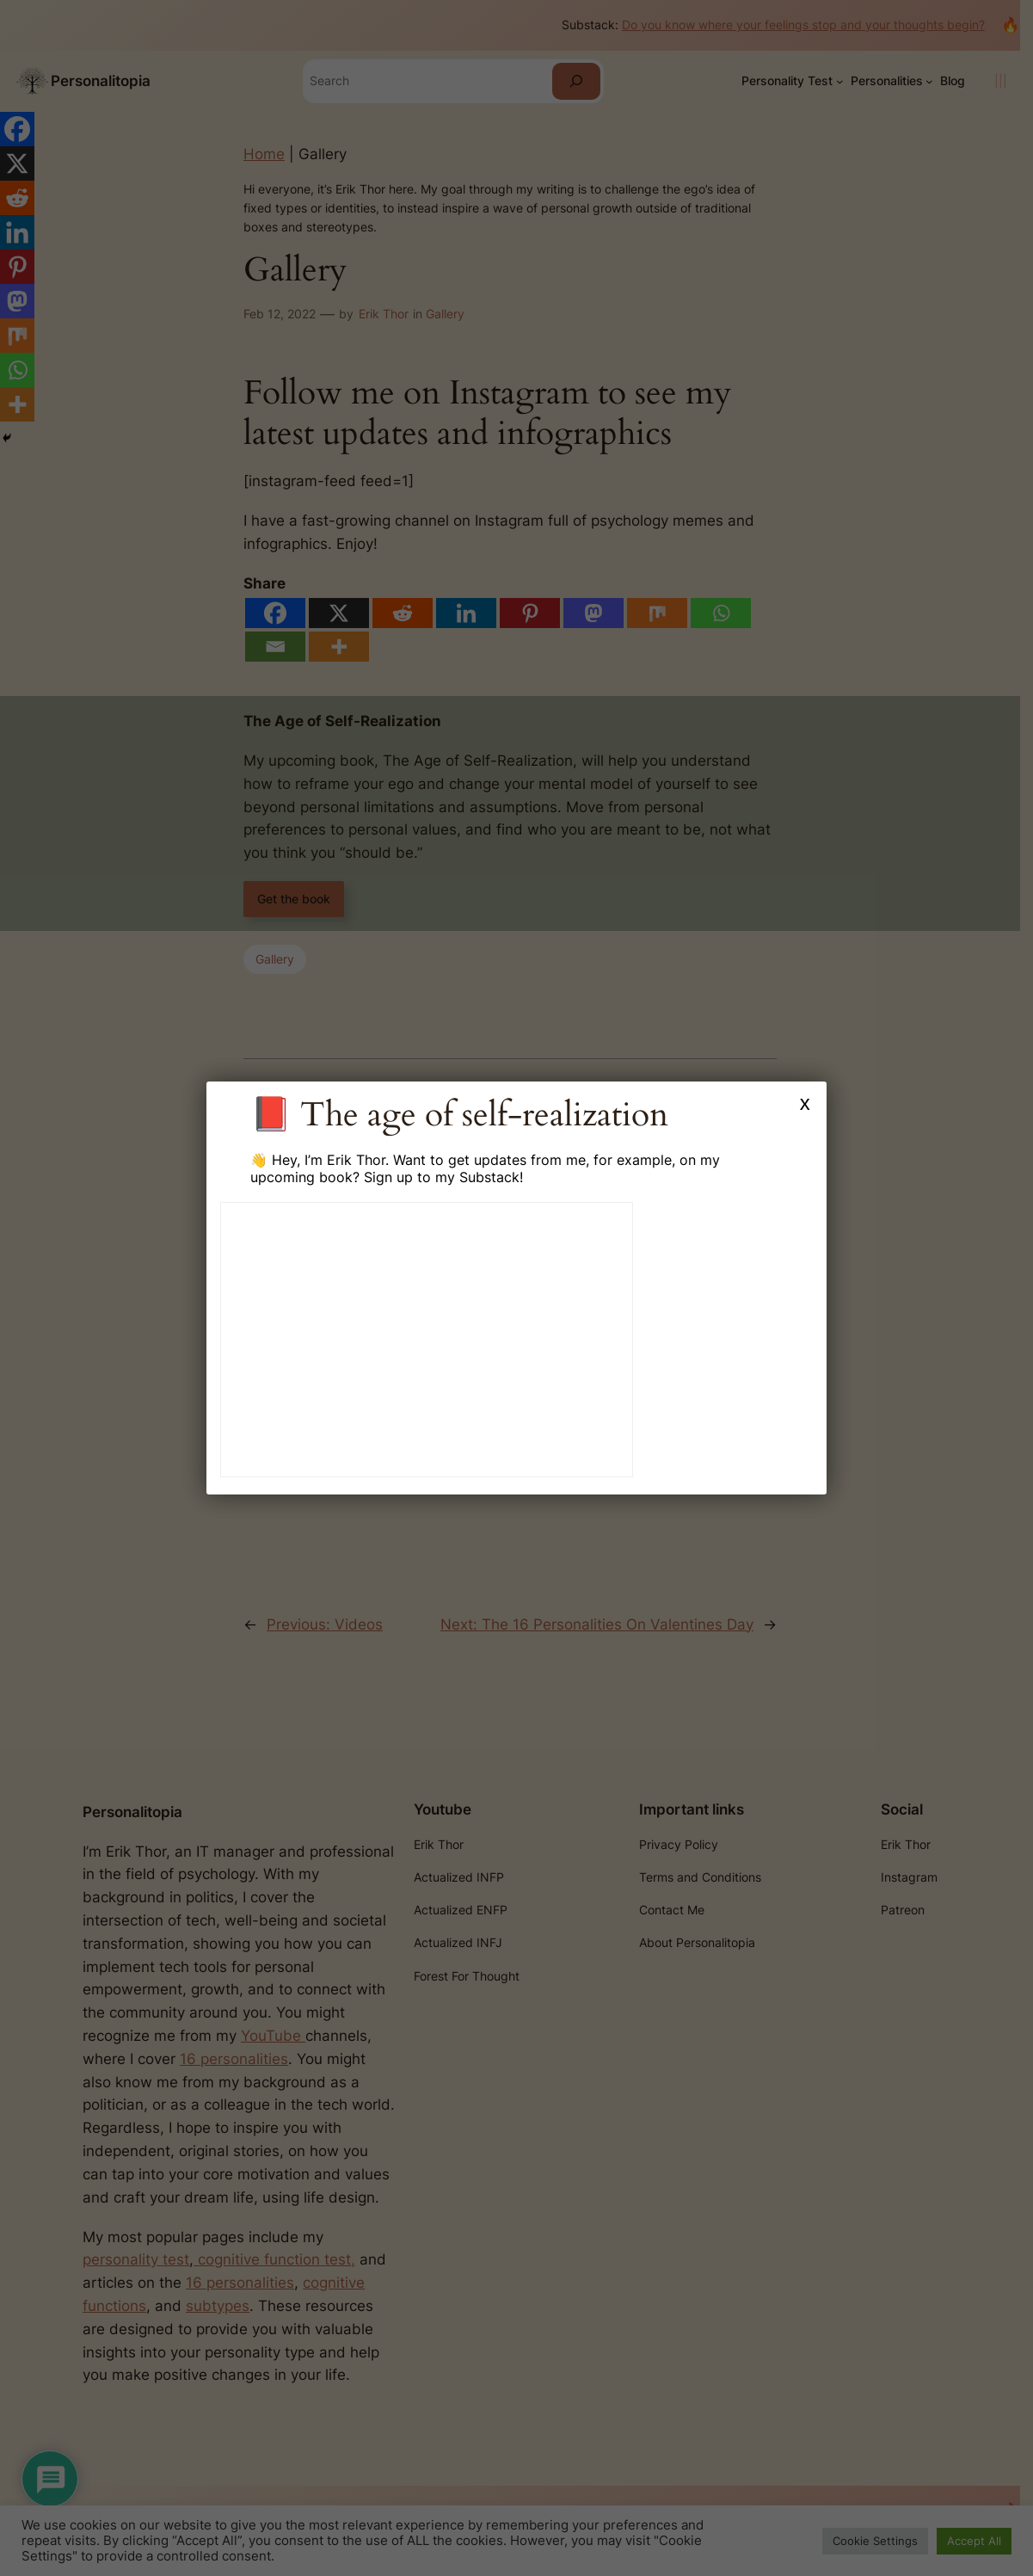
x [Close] (805, 1102)
